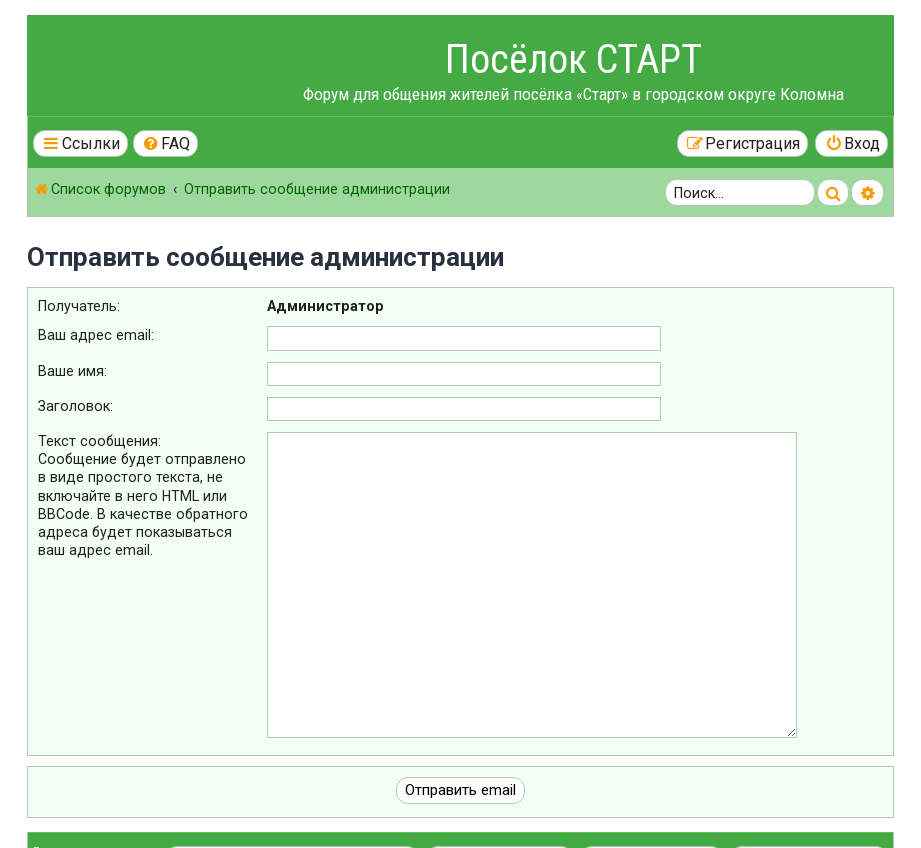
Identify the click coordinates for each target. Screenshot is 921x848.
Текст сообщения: (99, 441)
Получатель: (79, 306)
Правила (55, 798)
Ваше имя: (72, 371)
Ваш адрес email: (96, 335)
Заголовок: (75, 406)
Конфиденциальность (88, 814)
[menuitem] (166, 143)
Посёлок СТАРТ (573, 59)
